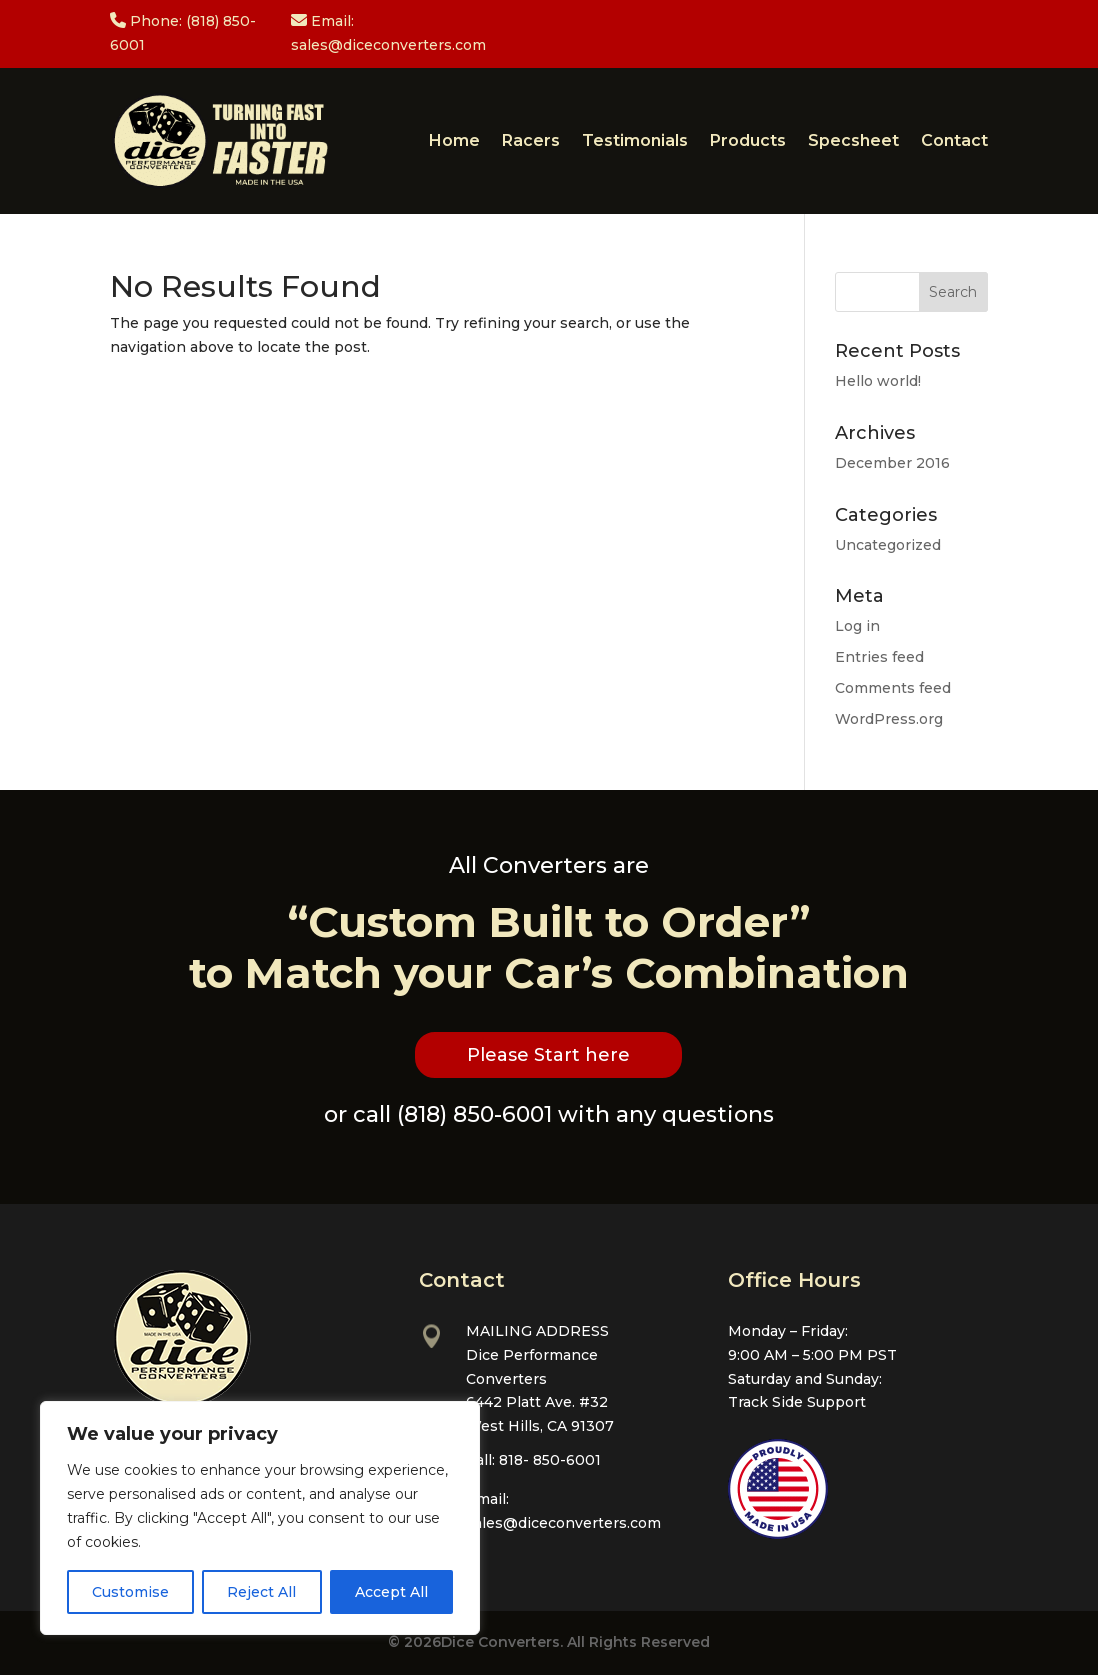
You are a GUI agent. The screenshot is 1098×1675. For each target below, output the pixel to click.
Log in (857, 626)
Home (454, 140)
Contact (954, 140)
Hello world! (878, 381)
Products (748, 140)
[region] (260, 1518)
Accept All (391, 1592)
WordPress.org (889, 719)
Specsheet (853, 140)
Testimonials (635, 140)
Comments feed (893, 688)
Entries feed (879, 657)
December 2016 (892, 463)
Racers (531, 140)
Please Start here (548, 1055)
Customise (130, 1592)
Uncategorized (888, 545)
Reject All (261, 1592)
